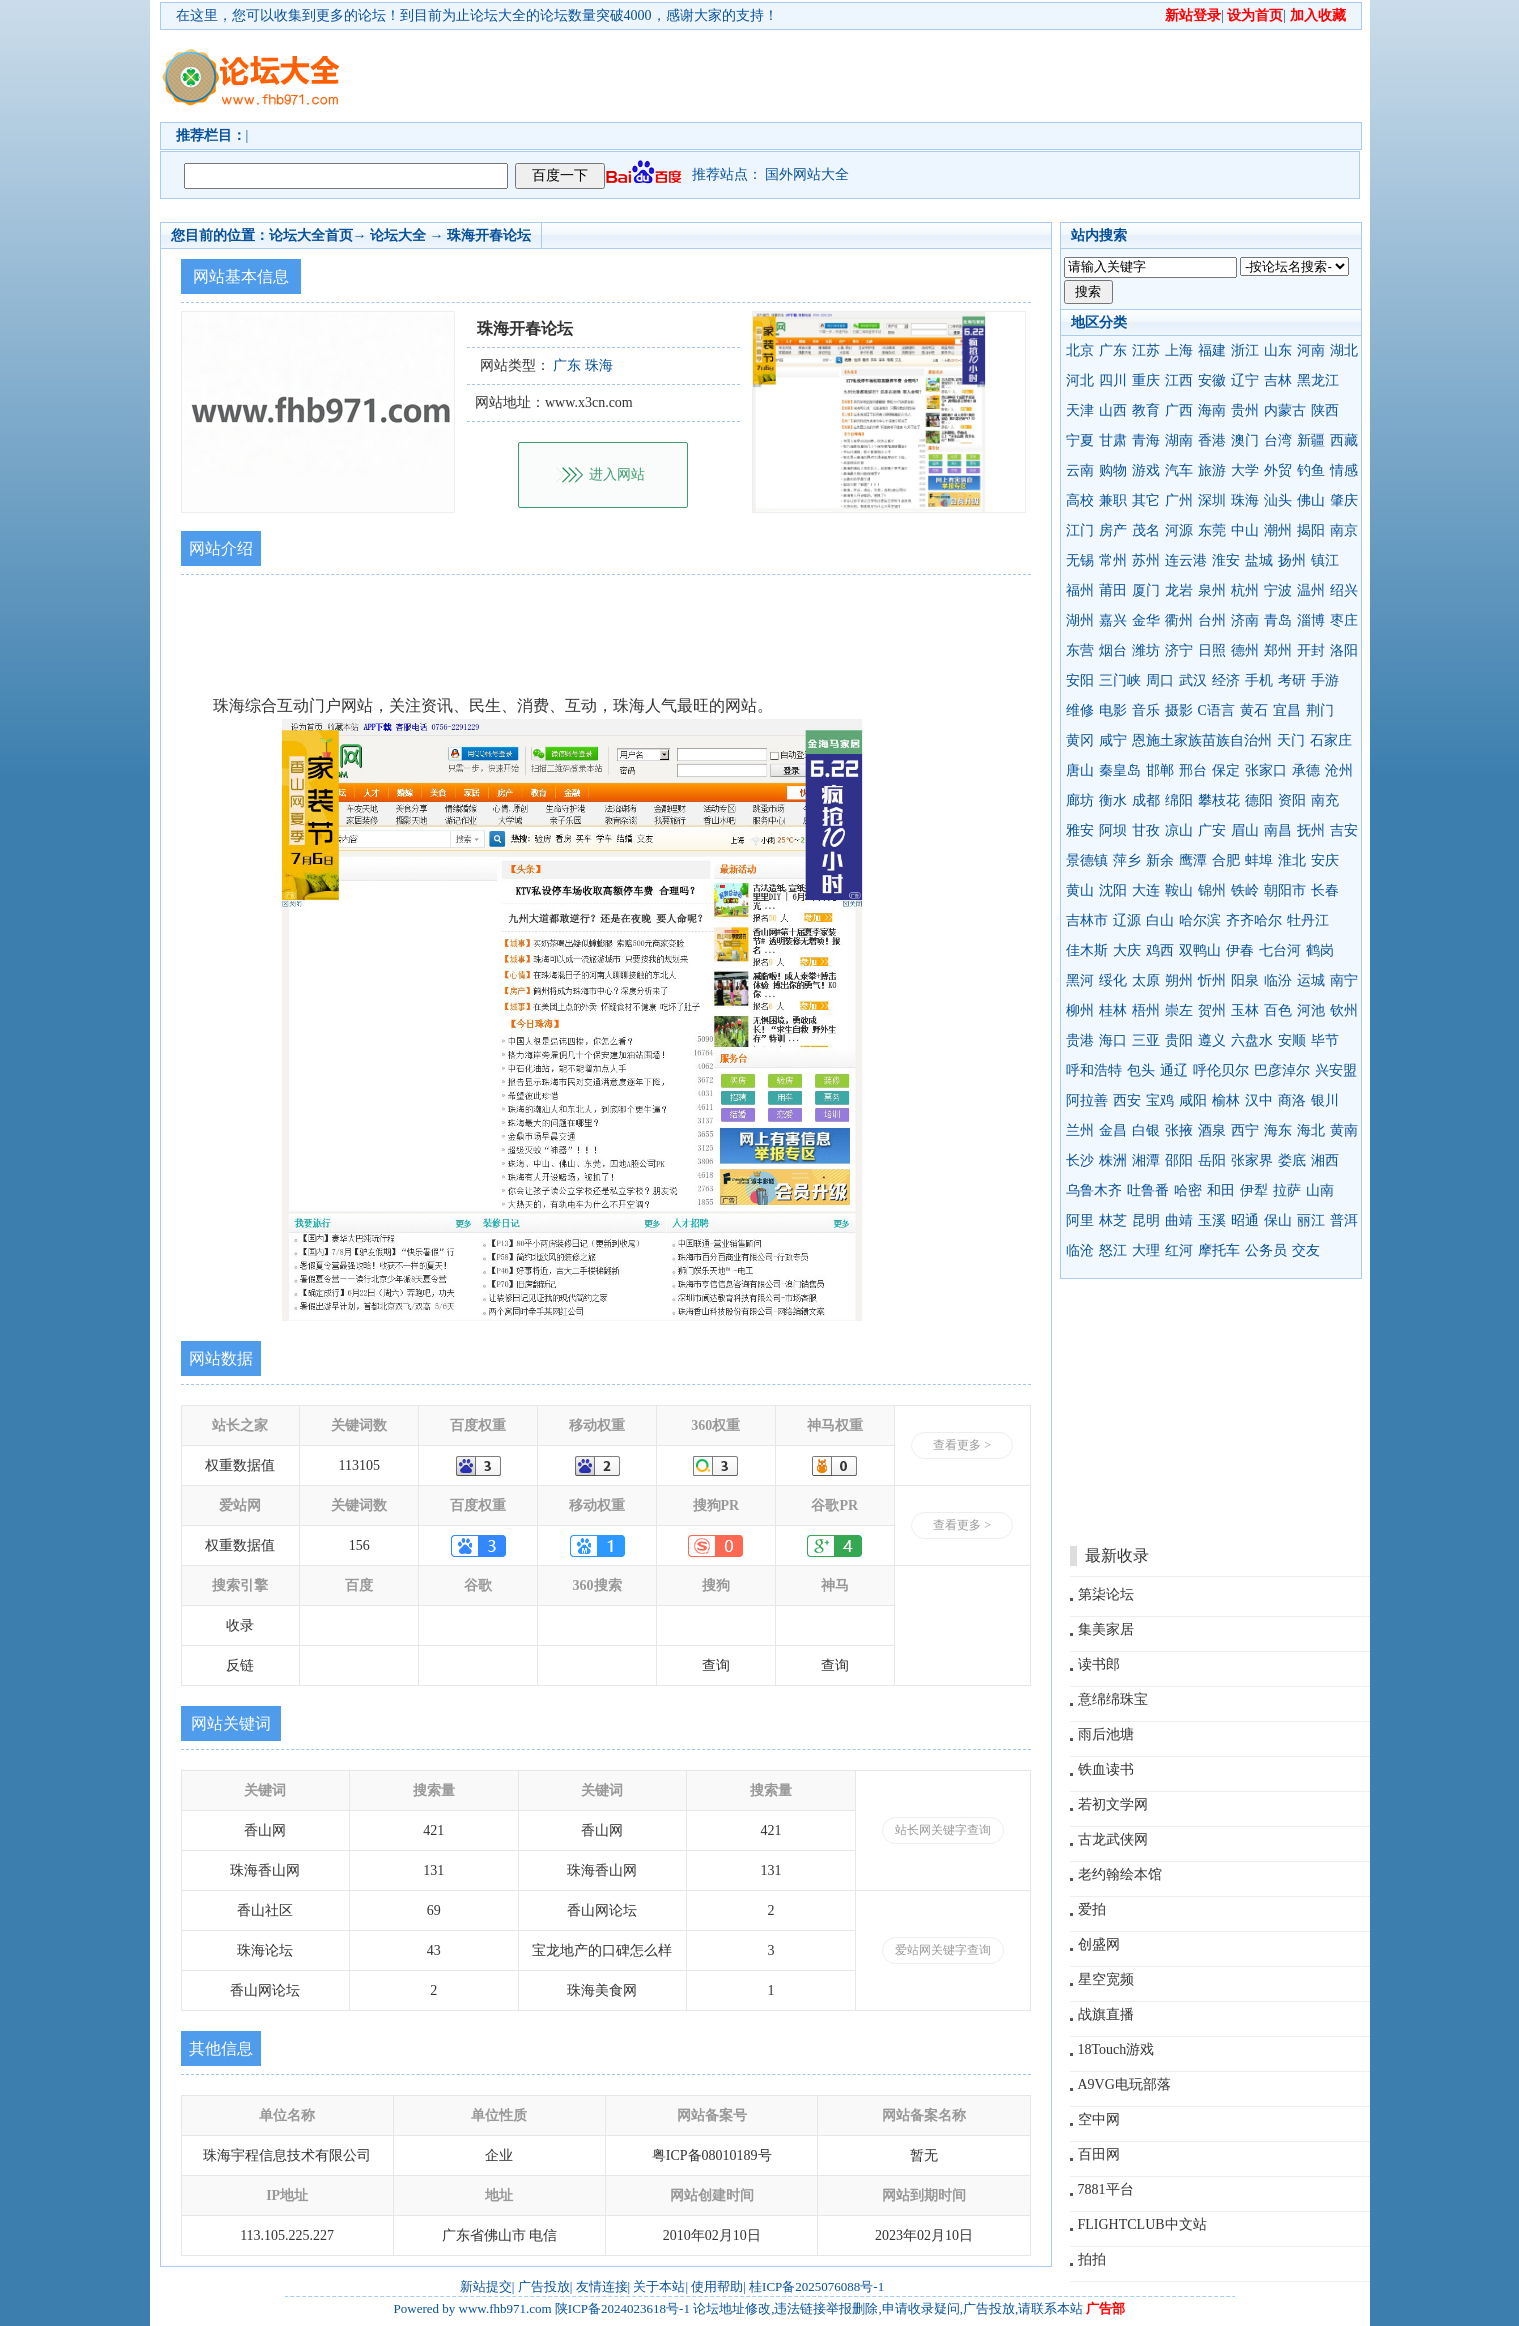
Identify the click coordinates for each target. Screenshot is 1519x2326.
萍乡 (1127, 860)
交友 (1306, 1250)
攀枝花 (1219, 800)
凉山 (1179, 830)
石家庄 (1331, 740)
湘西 (1325, 1160)
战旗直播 (1106, 2014)
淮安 (1226, 560)
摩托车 (1219, 1250)
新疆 (1311, 440)
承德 (1306, 770)
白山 (1160, 920)
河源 (1179, 530)
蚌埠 (1259, 860)
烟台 (1113, 650)
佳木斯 (1087, 950)
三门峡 (1120, 680)
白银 (1146, 1130)
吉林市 (1087, 920)
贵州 (1245, 410)
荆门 (1320, 710)
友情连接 (602, 2286)
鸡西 (1160, 950)
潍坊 (1146, 650)
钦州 (1344, 1010)
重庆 (1146, 380)
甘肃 (1113, 440)
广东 (1113, 350)
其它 (1146, 500)
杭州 (1245, 590)
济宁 (1179, 650)
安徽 (1212, 380)
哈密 (1188, 1190)
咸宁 (1113, 740)
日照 (1212, 650)
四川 (1113, 380)
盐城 (1259, 560)
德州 (1245, 650)
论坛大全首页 (311, 235)
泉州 (1212, 590)
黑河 (1080, 980)
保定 (1226, 770)
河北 (1080, 380)
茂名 (1146, 530)
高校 (1080, 500)
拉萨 (1287, 1190)
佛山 (1311, 500)
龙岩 (1179, 590)
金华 (1146, 620)
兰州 (1080, 1130)
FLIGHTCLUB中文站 (1142, 2224)
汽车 (1179, 470)
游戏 (1146, 470)
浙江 (1245, 350)
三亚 (1146, 1040)
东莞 (1212, 530)
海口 (1113, 1040)
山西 (1113, 410)
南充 (1325, 800)
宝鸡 (1160, 1100)
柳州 (1080, 1010)
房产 (1113, 530)
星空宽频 (1106, 1979)
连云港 (1186, 560)
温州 (1311, 590)
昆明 (1146, 1220)
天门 (1291, 740)
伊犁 (1254, 1190)
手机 (1259, 680)
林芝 (1113, 1220)
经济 (1226, 680)
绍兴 (1344, 590)
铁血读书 (1106, 1769)
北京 (1080, 350)
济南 (1245, 620)
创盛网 (1099, 1944)
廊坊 (1080, 800)
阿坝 (1113, 830)
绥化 (1113, 980)
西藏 (1344, 440)
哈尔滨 (1200, 920)
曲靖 (1179, 1220)
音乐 (1146, 710)
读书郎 (1099, 1664)
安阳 (1080, 680)
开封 (1311, 650)
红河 (1179, 1250)
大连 (1146, 890)
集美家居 (1106, 1629)
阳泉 (1245, 980)
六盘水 (1252, 1040)
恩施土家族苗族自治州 (1202, 740)
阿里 (1080, 1220)
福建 (1212, 350)
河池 (1311, 1010)
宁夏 (1080, 440)
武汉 (1193, 680)
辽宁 (1245, 380)
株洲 (1113, 1160)
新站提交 (486, 2286)
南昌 (1278, 830)
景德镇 (1087, 860)
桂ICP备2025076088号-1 (816, 2286)
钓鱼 (1311, 470)
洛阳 (1344, 650)
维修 (1080, 710)
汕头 (1278, 500)
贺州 (1212, 1010)
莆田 (1113, 590)
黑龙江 (1318, 380)
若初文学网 (1113, 1804)
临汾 (1278, 980)
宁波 (1278, 590)
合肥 (1226, 860)
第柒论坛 (1106, 1594)
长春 (1325, 890)
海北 (1311, 1130)
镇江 (1325, 560)
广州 (1179, 500)
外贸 (1278, 470)
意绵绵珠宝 (1113, 1699)
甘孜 (1146, 830)
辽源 (1127, 920)
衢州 (1179, 620)
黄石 (1254, 710)
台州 (1212, 620)
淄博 (1311, 620)
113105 (359, 1465)
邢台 (1193, 770)
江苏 (1146, 350)
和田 (1221, 1190)
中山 (1245, 530)
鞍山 (1179, 890)
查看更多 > (962, 1445)
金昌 (1113, 1130)
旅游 (1212, 470)
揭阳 (1311, 530)
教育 (1146, 410)
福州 (1080, 590)
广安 (1212, 830)
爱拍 (1092, 1909)
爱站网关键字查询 (943, 1950)
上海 (1179, 350)
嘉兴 (1113, 620)
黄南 (1344, 1130)
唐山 (1080, 770)
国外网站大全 (807, 174)
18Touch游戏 (1116, 2049)
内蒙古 (1285, 410)
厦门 (1146, 590)
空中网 (1099, 2119)
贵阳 (1179, 1040)
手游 (1325, 680)
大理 (1146, 1250)
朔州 (1179, 980)
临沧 (1080, 1250)
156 (359, 1545)
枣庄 (1344, 620)
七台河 (1280, 950)
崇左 (1179, 1010)
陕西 (1325, 410)
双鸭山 (1200, 950)
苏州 (1146, 560)
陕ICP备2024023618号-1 (622, 2308)
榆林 (1226, 1100)
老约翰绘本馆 (1120, 1874)
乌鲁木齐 (1094, 1190)
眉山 (1245, 830)
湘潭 (1146, 1160)
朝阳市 (1285, 890)
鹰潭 (1193, 860)
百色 (1278, 1010)
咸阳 (1193, 1100)
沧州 (1339, 770)
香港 (1212, 440)
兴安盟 (1336, 1070)
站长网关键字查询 (943, 1830)
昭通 (1245, 1220)
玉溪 (1212, 1220)
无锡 (1080, 560)
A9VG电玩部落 (1124, 2084)
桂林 (1113, 1010)
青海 (1146, 440)
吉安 (1344, 830)
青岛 (1278, 620)
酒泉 (1212, 1130)
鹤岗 (1320, 950)
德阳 (1259, 800)
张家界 (1252, 1160)
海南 (1212, 410)
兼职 (1113, 500)
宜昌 (1287, 710)
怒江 (1113, 1250)
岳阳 (1212, 1160)
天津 (1080, 410)
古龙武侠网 (1113, 1839)
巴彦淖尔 (1282, 1070)
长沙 (1080, 1160)
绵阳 (1179, 800)
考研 (1292, 680)
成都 (1146, 800)
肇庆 (1344, 500)
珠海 (1245, 500)
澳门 (1245, 440)
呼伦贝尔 (1221, 1070)
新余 (1160, 860)
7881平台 (1106, 2189)
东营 (1080, 650)
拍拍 (1092, 2259)
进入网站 (617, 474)
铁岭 (1245, 890)
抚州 (1311, 830)
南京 (1344, 530)
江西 (1179, 380)
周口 (1160, 680)
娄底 (1292, 1160)
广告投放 (544, 2286)
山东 (1278, 350)
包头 (1141, 1070)
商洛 (1292, 1100)
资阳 (1292, 800)
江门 (1080, 530)
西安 (1127, 1100)
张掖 (1179, 1130)
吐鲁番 (1148, 1190)
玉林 (1245, 1010)
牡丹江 (1308, 920)
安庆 (1325, 860)
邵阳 (1179, 1160)
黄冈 (1080, 740)
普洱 (1344, 1220)
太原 (1146, 980)
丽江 (1311, 1220)
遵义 (1212, 1040)
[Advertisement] (875, 76)
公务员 (1266, 1250)
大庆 (1127, 950)
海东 (1278, 1130)
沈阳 (1113, 890)
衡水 (1113, 800)
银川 (1325, 1100)
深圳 (1212, 500)
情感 (1344, 470)
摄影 (1179, 710)
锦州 (1212, 890)
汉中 (1259, 1100)
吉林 (1278, 380)
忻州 (1212, 980)
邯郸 (1160, 770)
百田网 (1099, 2154)
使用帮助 (717, 2286)
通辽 (1174, 1070)
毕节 (1325, 1040)
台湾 (1278, 440)
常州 (1113, 560)
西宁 (1245, 1130)
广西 (1179, 410)
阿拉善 (1087, 1100)
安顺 (1292, 1040)
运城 (1311, 980)
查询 (716, 1665)
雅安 (1080, 830)
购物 (1113, 470)
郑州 (1278, 650)
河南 (1311, 350)
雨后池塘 (1106, 1734)
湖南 (1179, 440)
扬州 (1292, 560)
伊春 (1240, 950)
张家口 (1266, 770)
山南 (1320, 1190)
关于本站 (659, 2286)
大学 (1245, 470)
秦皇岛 (1120, 770)
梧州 (1146, 1010)
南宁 (1344, 980)
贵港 (1080, 1040)
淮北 (1292, 860)
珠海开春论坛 (489, 235)
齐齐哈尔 (1254, 920)
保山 (1278, 1220)
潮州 (1278, 530)
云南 (1080, 470)
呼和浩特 (1094, 1070)
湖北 (1344, 350)
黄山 (1080, 890)
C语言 (1216, 710)
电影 (1113, 710)
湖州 (1080, 620)
